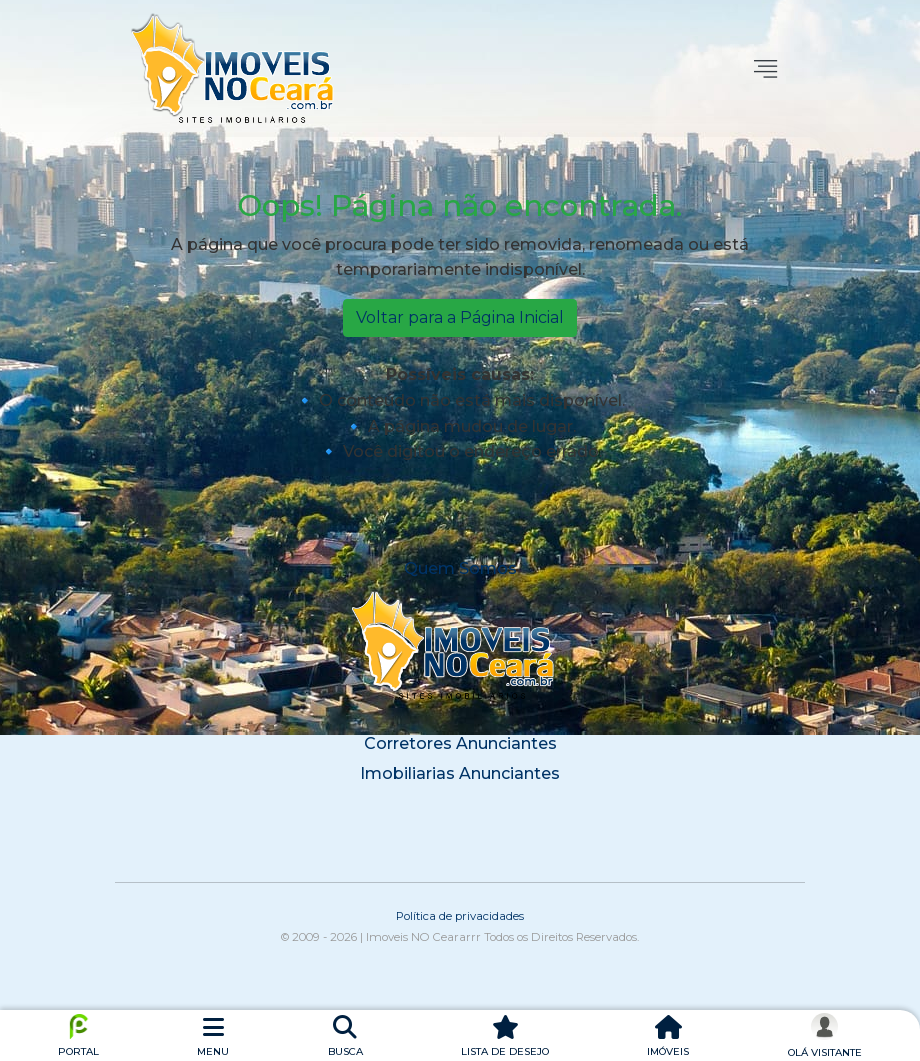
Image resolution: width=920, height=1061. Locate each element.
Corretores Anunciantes (460, 743)
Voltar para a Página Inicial (460, 317)
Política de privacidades (460, 916)
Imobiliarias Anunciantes (460, 773)
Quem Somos (460, 568)
